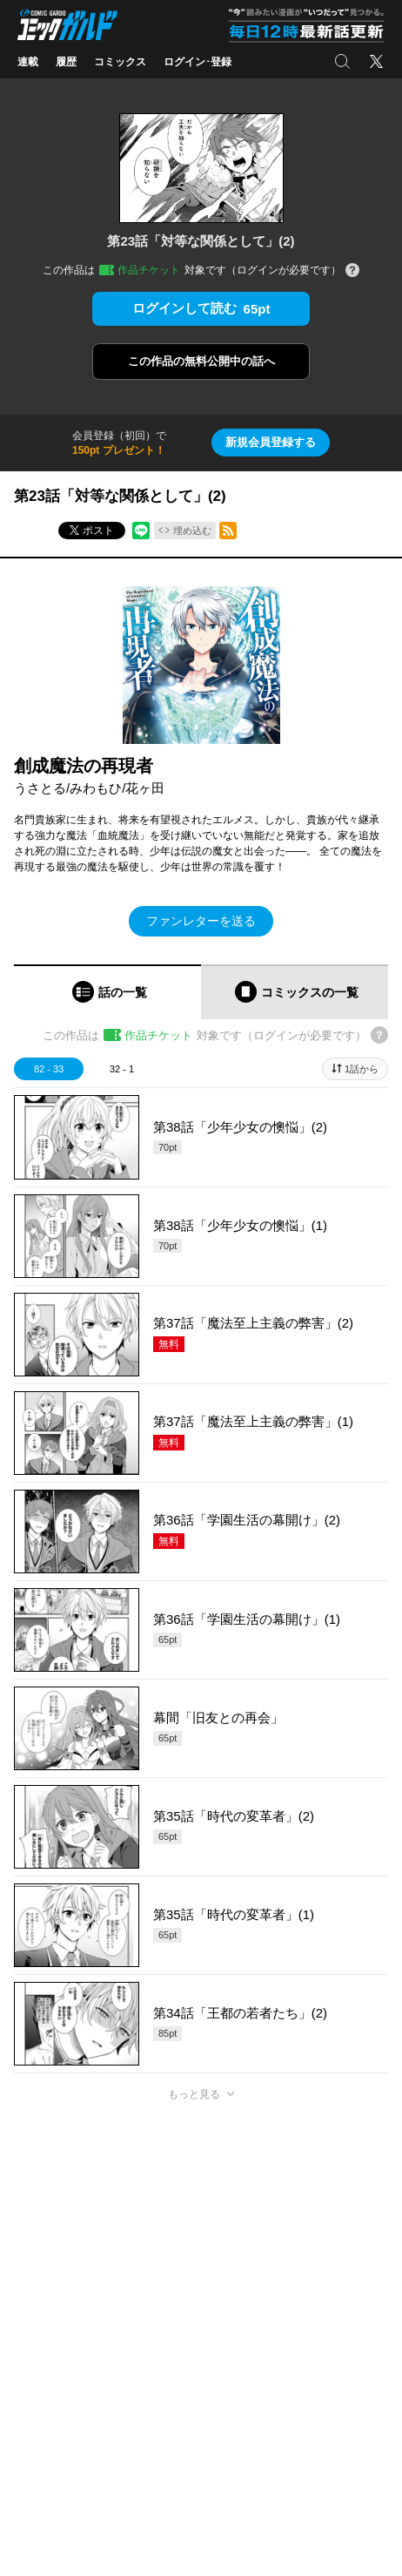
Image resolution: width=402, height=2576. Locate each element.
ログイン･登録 (197, 62)
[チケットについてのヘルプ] (352, 271)
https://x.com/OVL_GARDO (77, 2549)
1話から (362, 1069)
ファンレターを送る (201, 921)
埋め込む (192, 530)
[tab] (107, 991)
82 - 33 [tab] (49, 1069)
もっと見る (194, 2094)
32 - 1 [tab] (122, 1069)
